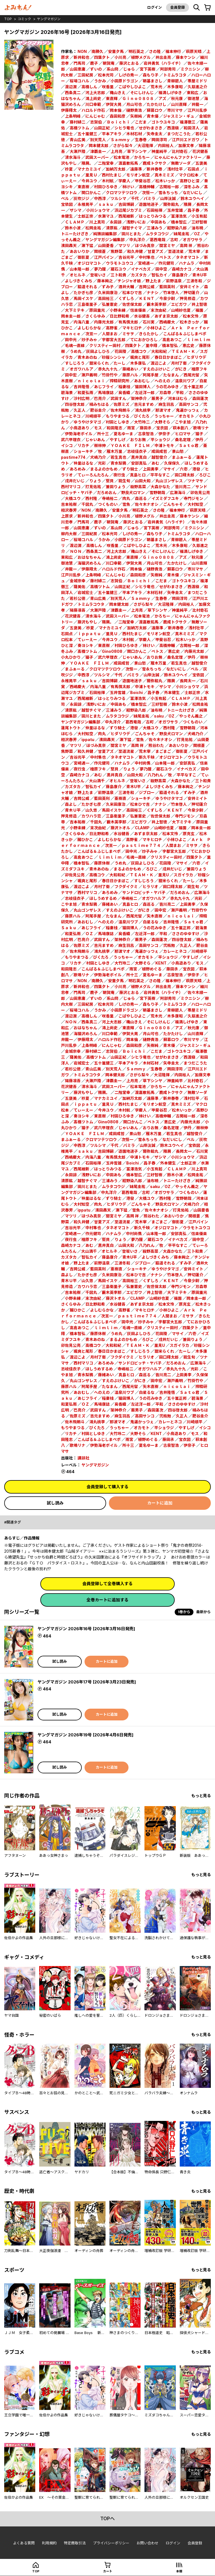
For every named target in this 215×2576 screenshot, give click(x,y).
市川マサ (175, 110)
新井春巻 (154, 169)
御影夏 (83, 257)
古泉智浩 (146, 433)
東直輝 (112, 98)
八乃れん (155, 774)
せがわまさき (150, 127)
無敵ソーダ (181, 163)
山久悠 (91, 810)
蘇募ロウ (154, 110)
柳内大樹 (69, 533)
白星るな (150, 921)
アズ (162, 98)
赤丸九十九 (108, 369)
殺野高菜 (138, 486)
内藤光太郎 (104, 322)
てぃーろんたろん (93, 474)
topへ (107, 2519)
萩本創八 (180, 427)
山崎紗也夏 (181, 310)
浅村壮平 (175, 169)
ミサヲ (128, 333)
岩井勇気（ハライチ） (163, 63)
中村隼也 (147, 257)
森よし (71, 804)
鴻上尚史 (93, 98)
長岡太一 (187, 680)
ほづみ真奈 (145, 245)
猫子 (199, 433)
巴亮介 (100, 398)
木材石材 (134, 133)
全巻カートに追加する (107, 1600)
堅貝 (110, 480)
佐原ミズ (121, 404)
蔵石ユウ (118, 269)
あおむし (142, 380)
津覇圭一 (98, 151)
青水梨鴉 (118, 463)
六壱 (184, 469)
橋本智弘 (170, 345)
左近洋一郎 (145, 392)
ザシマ (75, 210)
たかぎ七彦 (83, 292)
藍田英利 (167, 286)
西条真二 (73, 92)
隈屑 (187, 204)
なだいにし (192, 192)
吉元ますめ (144, 404)
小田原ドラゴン (124, 80)
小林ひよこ (156, 327)
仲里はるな (83, 463)
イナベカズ (141, 269)
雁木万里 (114, 451)
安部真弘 (139, 463)
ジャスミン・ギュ (178, 116)
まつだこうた (179, 133)
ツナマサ (195, 480)
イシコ (67, 445)
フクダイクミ (126, 886)
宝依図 (67, 204)
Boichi (136, 692)
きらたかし (148, 333)
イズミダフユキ (165, 498)
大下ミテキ (75, 310)
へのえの (162, 380)
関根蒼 (100, 251)
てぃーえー (87, 639)
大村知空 (195, 504)
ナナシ (152, 292)
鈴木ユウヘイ (192, 198)
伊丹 (199, 439)
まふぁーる (181, 457)
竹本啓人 (171, 292)
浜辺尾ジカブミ (128, 210)
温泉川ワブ (185, 380)
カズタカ (139, 274)
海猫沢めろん (89, 563)
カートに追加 (159, 1503)
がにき (181, 369)
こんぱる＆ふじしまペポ (184, 333)
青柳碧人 (175, 80)
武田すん (118, 398)
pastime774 (73, 457)
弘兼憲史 (110, 304)
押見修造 (187, 298)
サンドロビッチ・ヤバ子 (143, 892)
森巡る (141, 498)
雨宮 (131, 427)
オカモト (186, 416)
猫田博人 (143, 386)
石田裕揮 (154, 210)
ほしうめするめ (103, 898)
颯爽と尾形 (140, 357)
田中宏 (71, 374)
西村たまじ (111, 175)
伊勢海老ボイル (78, 433)
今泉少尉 (167, 298)
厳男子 (157, 398)
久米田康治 (108, 292)
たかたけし (156, 104)
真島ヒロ (138, 474)
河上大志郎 (95, 92)
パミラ (149, 198)
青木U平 (199, 274)
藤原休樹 (106, 863)
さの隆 (155, 51)
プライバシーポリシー (111, 2543)
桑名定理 (183, 439)
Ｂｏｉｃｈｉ (118, 122)
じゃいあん (95, 439)
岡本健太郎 (98, 145)
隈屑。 (87, 163)
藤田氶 (145, 427)
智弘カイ (159, 274)
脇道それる (87, 286)
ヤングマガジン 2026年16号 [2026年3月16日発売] (86, 1628)
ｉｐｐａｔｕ (89, 633)
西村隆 (91, 498)
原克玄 (193, 833)
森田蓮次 (200, 398)
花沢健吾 (200, 151)
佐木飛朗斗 (120, 410)
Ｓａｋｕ (69, 927)
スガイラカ (183, 874)
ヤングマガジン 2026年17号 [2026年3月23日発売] (87, 1682)
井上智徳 (199, 304)
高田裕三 (106, 298)
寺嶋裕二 (110, 498)
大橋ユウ (73, 498)
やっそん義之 (191, 716)
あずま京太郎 (166, 316)
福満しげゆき (170, 92)
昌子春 (193, 210)
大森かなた (160, 486)
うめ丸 (75, 351)
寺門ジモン (193, 498)
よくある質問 (24, 2543)
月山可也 (134, 104)
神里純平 (159, 151)
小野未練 (117, 310)
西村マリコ (71, 486)
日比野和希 (119, 316)
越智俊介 (159, 457)
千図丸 (87, 504)
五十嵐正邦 (193, 386)
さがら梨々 (123, 145)
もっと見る (201, 1795)
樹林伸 (100, 445)
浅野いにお (136, 222)
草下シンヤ (137, 151)
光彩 (102, 463)
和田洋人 (191, 127)
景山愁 (178, 451)
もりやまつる (117, 416)
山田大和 (143, 480)
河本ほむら (178, 398)
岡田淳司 (159, 139)
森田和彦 (117, 116)
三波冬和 (194, 280)
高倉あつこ (172, 339)
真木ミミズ (164, 175)
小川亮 (120, 57)
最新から (203, 1612)
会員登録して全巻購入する (107, 1583)
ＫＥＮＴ (147, 298)
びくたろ (141, 416)
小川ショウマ (98, 210)
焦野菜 (116, 251)
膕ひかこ (89, 839)
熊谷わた (156, 745)
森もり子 (150, 75)
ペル (65, 198)
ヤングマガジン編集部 (105, 239)
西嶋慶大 (167, 322)
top (8, 19)
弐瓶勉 (169, 945)
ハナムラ (186, 263)
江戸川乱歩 (197, 110)
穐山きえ (117, 92)
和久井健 (135, 251)
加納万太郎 (115, 169)
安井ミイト (189, 286)
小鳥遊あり (79, 427)
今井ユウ (89, 180)
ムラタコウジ (157, 233)
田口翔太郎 (184, 474)
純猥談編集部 (105, 233)
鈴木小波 (73, 227)
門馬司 (79, 63)
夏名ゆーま (123, 433)
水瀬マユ (106, 216)
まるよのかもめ (104, 469)
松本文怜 (190, 316)
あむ (155, 463)
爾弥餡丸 (171, 204)
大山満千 (97, 780)
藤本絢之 (105, 280)
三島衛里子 (87, 304)
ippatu (87, 739)
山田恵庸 (77, 69)
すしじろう (75, 363)
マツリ (124, 245)
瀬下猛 (87, 245)
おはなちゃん (89, 557)
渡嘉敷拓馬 (128, 163)
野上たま (153, 280)
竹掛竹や (110, 374)
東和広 (192, 92)
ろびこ (205, 474)
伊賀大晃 (113, 104)
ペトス (165, 257)
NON (82, 51)
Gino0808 (112, 651)
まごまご (163, 751)
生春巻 (141, 139)
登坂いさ (98, 274)
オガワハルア (81, 369)
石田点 (193, 169)
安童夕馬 (116, 51)
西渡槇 (173, 127)
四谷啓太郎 (75, 404)
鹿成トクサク (154, 163)
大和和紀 (159, 351)
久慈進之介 (197, 86)
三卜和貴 (118, 274)
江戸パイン (104, 257)
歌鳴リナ (201, 427)
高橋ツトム (79, 127)
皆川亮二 (183, 486)
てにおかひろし (144, 339)
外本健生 (172, 692)
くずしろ (126, 298)
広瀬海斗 (178, 492)
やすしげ (117, 439)
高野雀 (112, 327)
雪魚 (126, 504)
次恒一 (148, 192)
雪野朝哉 (157, 492)
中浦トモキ (164, 445)
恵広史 (188, 345)
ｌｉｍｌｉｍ (198, 339)
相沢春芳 (69, 510)
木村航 (108, 180)
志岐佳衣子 (137, 451)
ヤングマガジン (48, 19)
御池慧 (193, 98)
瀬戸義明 (89, 374)
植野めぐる (152, 968)
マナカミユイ (89, 169)
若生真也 (118, 457)
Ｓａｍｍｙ (120, 139)
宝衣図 (162, 427)
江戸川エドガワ (185, 139)
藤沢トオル (120, 827)
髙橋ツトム (87, 651)
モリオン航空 (138, 175)
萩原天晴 (194, 51)
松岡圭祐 (93, 227)
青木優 (152, 116)
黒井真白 (139, 457)
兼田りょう (115, 486)
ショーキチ (83, 451)
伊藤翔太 (69, 110)
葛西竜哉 (157, 239)
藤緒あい (130, 369)
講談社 (83, 1457)
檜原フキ (199, 369)
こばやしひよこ (132, 86)
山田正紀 (102, 127)
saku (159, 716)
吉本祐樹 (69, 504)
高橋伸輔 (147, 186)
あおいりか (79, 251)
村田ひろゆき (106, 186)
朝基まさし (152, 80)
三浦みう (154, 227)
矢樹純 (136, 116)
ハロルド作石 (93, 110)
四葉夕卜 (133, 345)
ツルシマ (118, 198)
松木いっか (165, 180)
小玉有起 (199, 216)
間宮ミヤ (167, 245)
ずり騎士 (130, 469)
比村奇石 (180, 151)
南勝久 (97, 51)
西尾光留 (191, 374)
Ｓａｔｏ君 (188, 445)
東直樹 (83, 186)
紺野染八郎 (177, 227)
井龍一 (197, 104)
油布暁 (197, 227)
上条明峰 (73, 116)
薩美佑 (79, 586)
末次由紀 (158, 310)
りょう (95, 480)
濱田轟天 (69, 245)
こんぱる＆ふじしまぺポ (103, 968)
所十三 (103, 433)
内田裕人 (166, 145)
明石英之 (136, 51)
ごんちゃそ (173, 504)
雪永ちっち (168, 192)
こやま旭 (183, 422)
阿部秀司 (168, 69)
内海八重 (81, 322)
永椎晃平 (85, 204)
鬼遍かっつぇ (187, 410)
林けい (128, 186)
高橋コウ (138, 351)
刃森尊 (165, 392)
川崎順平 (93, 416)
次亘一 (91, 333)
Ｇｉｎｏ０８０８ (138, 98)
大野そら (162, 422)
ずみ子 (108, 286)
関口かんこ (91, 192)
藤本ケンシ (185, 57)
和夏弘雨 (85, 392)
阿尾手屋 (150, 374)
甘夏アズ (155, 251)
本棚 (179, 2571)
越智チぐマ (132, 227)
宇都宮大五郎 (113, 339)
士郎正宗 (85, 216)
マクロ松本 (188, 175)
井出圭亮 (163, 57)
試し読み (55, 1503)
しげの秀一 (128, 75)
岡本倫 (115, 110)
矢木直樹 (154, 916)
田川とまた (131, 233)
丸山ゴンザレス (169, 480)
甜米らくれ (99, 363)
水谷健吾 (142, 316)
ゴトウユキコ (163, 122)
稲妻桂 (124, 386)
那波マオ (163, 410)
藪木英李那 (156, 304)
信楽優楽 (138, 310)
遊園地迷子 (148, 204)
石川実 (149, 322)
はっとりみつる (152, 216)
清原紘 (112, 227)
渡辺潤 (71, 86)
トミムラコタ (174, 75)
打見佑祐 (93, 486)
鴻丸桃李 (143, 410)
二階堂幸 (106, 163)
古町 (174, 239)
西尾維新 (126, 216)
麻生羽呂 (166, 404)
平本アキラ (111, 133)
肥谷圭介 (98, 410)
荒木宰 (194, 251)
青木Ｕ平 (73, 810)
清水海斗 (73, 157)
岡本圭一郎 (71, 316)
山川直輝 (179, 104)
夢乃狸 (100, 269)
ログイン (154, 7)
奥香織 (124, 392)
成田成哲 (159, 451)
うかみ (100, 80)
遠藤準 (136, 169)
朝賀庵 (108, 63)
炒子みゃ (89, 339)
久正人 (79, 410)
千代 (135, 198)
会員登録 (177, 7)
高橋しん (89, 86)
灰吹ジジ (81, 198)
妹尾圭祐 (181, 233)
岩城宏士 (85, 592)
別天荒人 (98, 139)
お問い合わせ (147, 2543)
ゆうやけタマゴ (87, 422)
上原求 (67, 516)
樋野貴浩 (134, 110)
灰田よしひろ (98, 351)
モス (98, 427)
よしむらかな (89, 327)
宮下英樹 (147, 69)
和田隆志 (114, 427)
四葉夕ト (102, 57)
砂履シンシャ (113, 357)
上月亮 (116, 151)
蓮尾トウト (71, 727)
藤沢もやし (87, 621)
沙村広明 (81, 398)
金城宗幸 (77, 580)
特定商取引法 (75, 2543)
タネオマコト (187, 257)
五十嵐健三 (87, 133)
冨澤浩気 (179, 216)
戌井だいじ (75, 480)
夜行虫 (119, 474)
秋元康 (177, 98)
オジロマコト (89, 263)
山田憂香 (106, 245)
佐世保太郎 (132, 304)
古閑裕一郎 (169, 186)
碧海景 (67, 392)
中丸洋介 (137, 239)
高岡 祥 (186, 245)
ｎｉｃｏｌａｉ (91, 380)
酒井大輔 (126, 286)
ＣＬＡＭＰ (75, 222)
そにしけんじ (142, 92)
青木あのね (87, 357)
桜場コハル (79, 80)
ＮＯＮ (75, 551)
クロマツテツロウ (121, 192)
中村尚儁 (142, 763)
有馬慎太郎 (128, 322)
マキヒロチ (132, 327)
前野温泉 (174, 280)
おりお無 (138, 439)
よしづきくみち (78, 280)
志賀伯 (96, 122)
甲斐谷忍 (143, 180)
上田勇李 (150, 469)
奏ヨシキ (85, 645)
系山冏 (112, 69)
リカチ (83, 445)
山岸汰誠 (168, 198)
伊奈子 (164, 433)
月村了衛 (179, 363)
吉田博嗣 (126, 204)
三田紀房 (85, 75)
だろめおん (106, 492)
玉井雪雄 (175, 210)
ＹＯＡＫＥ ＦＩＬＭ (130, 445)
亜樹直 (120, 798)
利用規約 (49, 2543)
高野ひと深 (189, 180)
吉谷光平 (126, 257)
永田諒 (115, 222)
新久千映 (147, 757)
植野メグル (141, 57)
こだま (141, 122)
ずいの (96, 69)
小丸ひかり (71, 657)
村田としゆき (117, 422)
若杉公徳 (77, 598)
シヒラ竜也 (124, 127)
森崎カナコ (181, 269)
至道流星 (176, 251)
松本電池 (121, 157)
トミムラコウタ (91, 604)
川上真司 (97, 222)
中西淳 (100, 198)
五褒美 (201, 163)
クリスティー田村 (104, 345)
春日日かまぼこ (168, 357)
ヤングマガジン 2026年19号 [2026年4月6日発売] (86, 1734)
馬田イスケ (83, 298)
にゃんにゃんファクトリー (178, 157)
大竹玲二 (142, 422)
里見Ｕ (91, 175)
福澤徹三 (187, 122)
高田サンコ (188, 404)
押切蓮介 (191, 292)
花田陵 (120, 351)
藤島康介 (180, 274)
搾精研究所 (119, 380)
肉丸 (126, 498)
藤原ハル (130, 374)
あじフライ (104, 386)
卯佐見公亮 (200, 492)
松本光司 (106, 75)
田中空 (161, 269)
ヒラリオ (150, 886)
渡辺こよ (158, 363)
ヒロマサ (183, 433)
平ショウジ (160, 439)
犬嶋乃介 (98, 457)
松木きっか (189, 322)
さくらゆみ (95, 316)
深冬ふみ (191, 186)
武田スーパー (97, 157)
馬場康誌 (106, 392)
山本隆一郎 (79, 269)
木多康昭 (175, 86)
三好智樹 (199, 222)
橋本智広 (179, 222)
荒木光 (156, 86)
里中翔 (151, 345)
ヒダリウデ (196, 357)
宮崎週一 (146, 263)
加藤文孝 (186, 145)
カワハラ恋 (91, 816)
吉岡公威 (147, 286)
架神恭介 (139, 398)
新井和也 (81, 57)
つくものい (108, 504)
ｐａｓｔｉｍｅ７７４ (145, 845)
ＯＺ (89, 933)
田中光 (71, 339)
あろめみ (77, 469)
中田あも (158, 222)
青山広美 (77, 139)
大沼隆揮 (145, 145)
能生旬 (124, 480)
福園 (199, 310)
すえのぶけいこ (156, 369)
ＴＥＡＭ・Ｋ (183, 351)
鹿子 (94, 63)
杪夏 (69, 169)
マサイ (169, 469)
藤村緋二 (77, 122)
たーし (119, 363)
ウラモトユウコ (119, 263)
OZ (197, 233)
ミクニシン (190, 69)
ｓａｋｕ (106, 204)
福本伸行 (173, 51)
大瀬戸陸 (77, 151)
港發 (196, 469)
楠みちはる (99, 404)
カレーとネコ (175, 951)
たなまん (171, 374)
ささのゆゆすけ (185, 933)
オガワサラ (192, 239)
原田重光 (97, 310)
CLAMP (142, 827)
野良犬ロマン (133, 492)
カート (107, 2571)
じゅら (129, 69)
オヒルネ (77, 274)
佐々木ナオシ (146, 504)
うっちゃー (164, 416)
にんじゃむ (95, 116)
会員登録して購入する (107, 1486)
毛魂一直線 (75, 345)
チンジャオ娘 (129, 280)
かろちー (142, 157)
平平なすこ (160, 474)
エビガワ (179, 304)
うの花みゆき (167, 386)
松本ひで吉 (132, 292)
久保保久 (172, 463)
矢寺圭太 (154, 133)
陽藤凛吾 (77, 610)
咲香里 (108, 86)
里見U (163, 874)
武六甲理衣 (71, 439)
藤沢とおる (129, 63)
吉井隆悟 (81, 386)
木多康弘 (138, 363)
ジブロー (147, 792)
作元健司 (166, 263)
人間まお (110, 333)
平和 (180, 392)
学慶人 (124, 180)
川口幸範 (93, 104)
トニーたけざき (74, 233)
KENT (161, 963)
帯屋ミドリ (197, 80)
